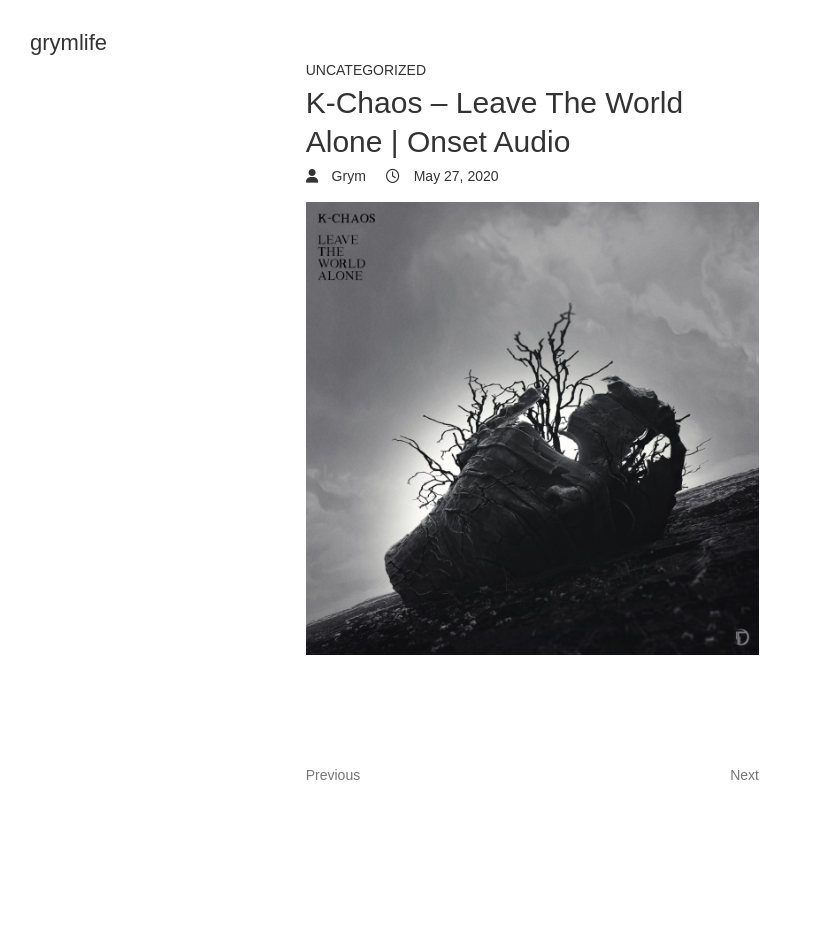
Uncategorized (366, 70)
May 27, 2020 (454, 176)
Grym (347, 176)
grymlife (68, 42)
